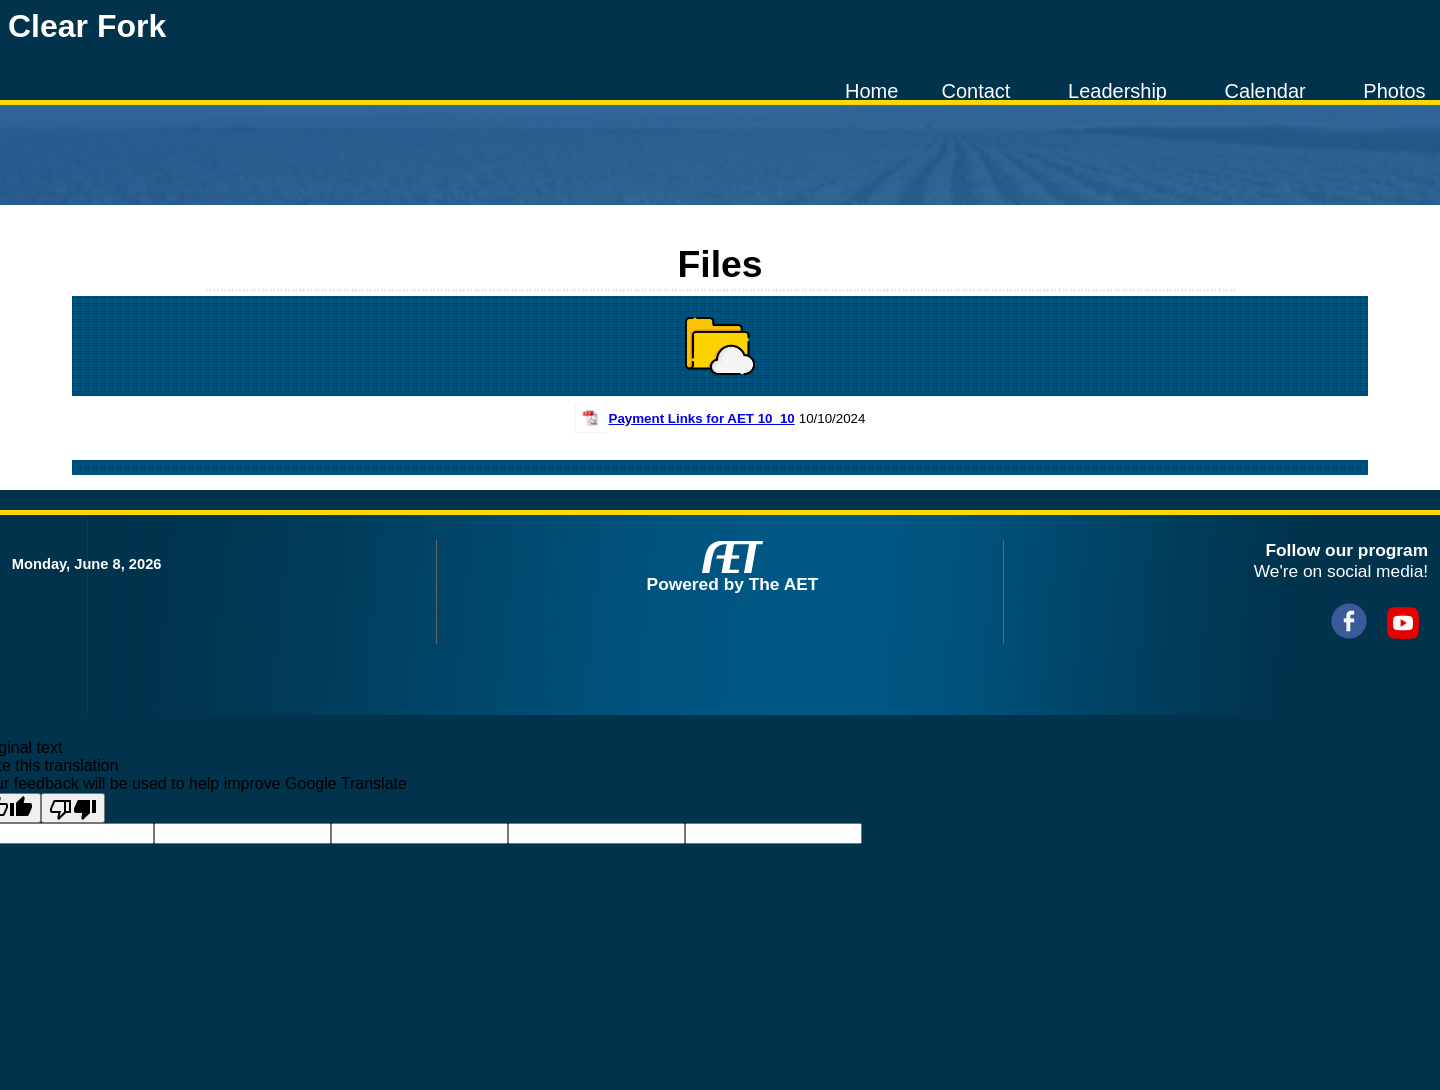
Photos (1394, 91)
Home (871, 91)
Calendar (1265, 91)
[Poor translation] (73, 808)
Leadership (1117, 91)
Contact (975, 91)
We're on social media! (1341, 571)
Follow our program (1346, 550)
